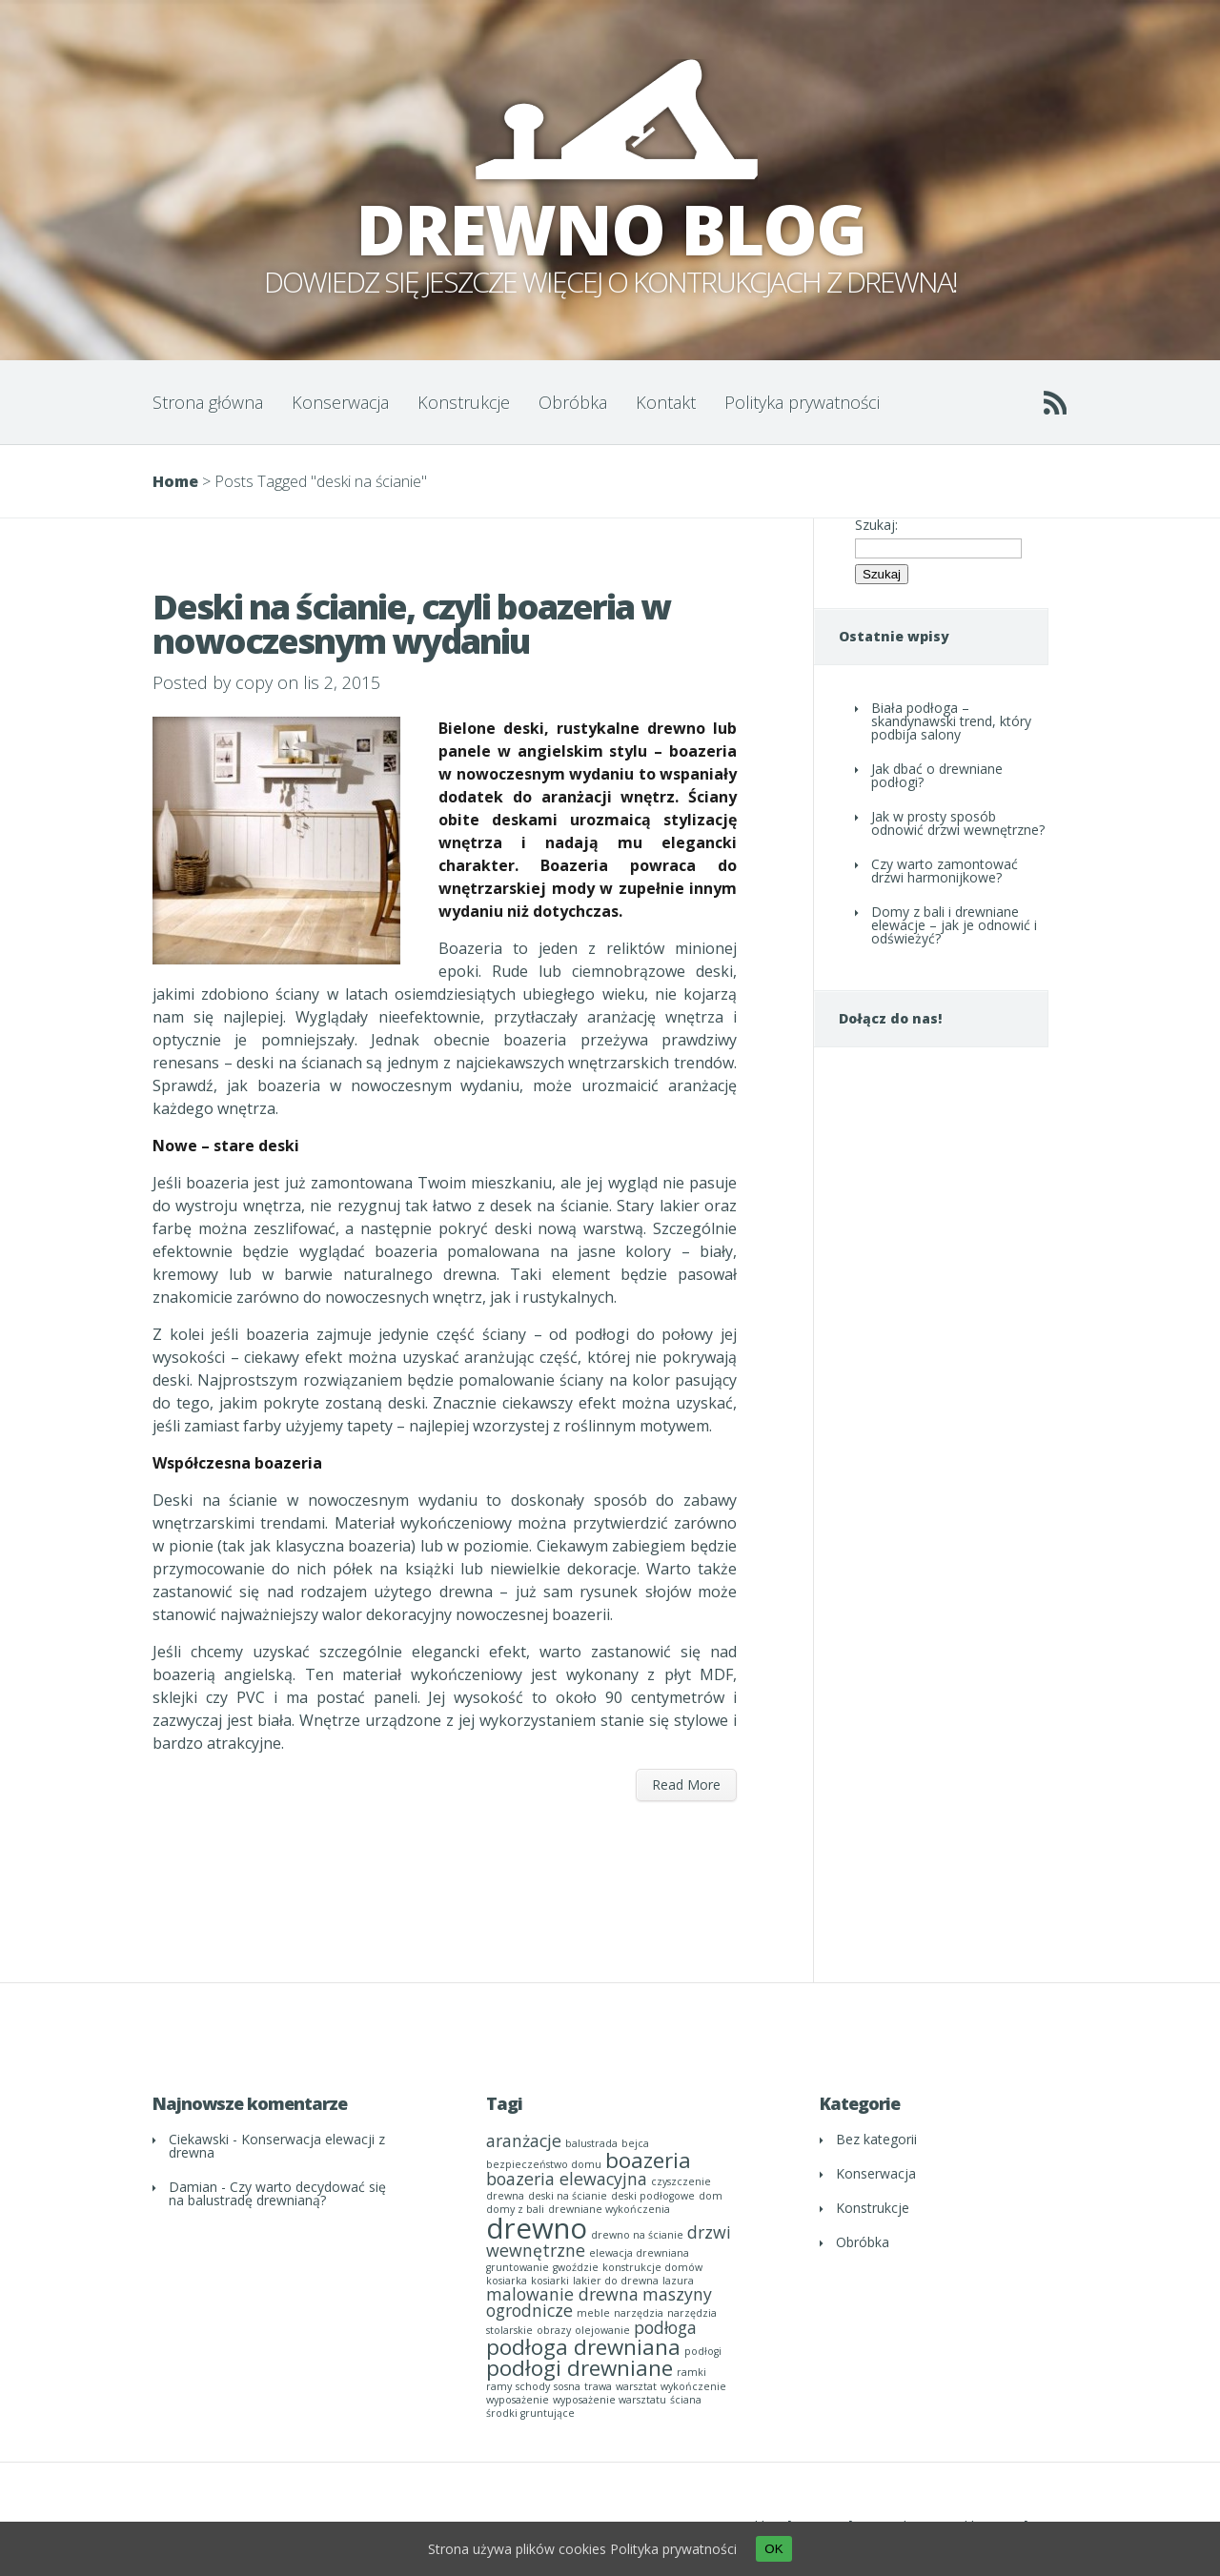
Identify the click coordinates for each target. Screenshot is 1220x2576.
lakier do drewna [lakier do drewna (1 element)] (616, 2280)
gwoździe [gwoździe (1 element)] (576, 2267)
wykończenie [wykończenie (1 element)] (693, 2386)
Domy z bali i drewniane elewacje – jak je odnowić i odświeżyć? (954, 925)
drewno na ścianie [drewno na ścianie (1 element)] (637, 2234)
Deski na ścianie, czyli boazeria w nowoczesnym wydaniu (411, 623)
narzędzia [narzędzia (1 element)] (638, 2313)
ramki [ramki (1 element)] (691, 2372)
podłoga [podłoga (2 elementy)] (665, 2327)
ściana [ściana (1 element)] (686, 2399)
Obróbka (573, 402)
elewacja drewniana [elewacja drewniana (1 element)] (639, 2253)
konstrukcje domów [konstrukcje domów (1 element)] (652, 2267)
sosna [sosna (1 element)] (567, 2386)
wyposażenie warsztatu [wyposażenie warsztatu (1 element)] (609, 2399)
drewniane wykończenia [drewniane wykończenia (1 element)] (609, 2209)
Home (175, 481)
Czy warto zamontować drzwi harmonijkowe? (944, 870)
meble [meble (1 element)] (593, 2313)
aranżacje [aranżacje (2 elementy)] (523, 2140)
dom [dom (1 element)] (710, 2195)
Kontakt (666, 402)
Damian (193, 2187)
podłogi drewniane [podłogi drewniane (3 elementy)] (579, 2368)
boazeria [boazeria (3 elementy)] (648, 2160)
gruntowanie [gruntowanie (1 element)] (517, 2267)
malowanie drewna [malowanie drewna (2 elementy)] (562, 2293)
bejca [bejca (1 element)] (635, 2143)
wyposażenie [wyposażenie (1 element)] (517, 2399)
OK (773, 2549)
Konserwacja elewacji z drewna (277, 2145)
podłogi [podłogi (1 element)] (703, 2351)
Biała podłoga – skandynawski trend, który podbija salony (951, 721)
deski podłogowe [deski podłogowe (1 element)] (653, 2195)
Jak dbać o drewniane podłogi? (937, 775)
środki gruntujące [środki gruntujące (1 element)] (530, 2413)
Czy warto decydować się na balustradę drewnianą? (277, 2193)
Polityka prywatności (802, 402)
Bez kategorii (876, 2139)
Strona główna (207, 402)
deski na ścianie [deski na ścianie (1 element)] (567, 2195)
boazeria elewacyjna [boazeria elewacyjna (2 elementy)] (566, 2178)
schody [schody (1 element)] (533, 2386)
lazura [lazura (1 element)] (678, 2280)
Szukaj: (876, 525)
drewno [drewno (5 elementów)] (536, 2228)
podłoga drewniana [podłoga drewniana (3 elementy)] (583, 2347)
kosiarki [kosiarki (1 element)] (550, 2280)
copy (254, 682)
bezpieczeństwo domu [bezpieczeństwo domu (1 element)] (543, 2164)
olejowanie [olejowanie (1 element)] (602, 2330)
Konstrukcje (463, 402)
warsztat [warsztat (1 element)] (636, 2386)
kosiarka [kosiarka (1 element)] (506, 2280)
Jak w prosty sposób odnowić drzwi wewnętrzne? (958, 823)
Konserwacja (340, 402)
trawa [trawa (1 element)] (598, 2386)
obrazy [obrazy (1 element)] (554, 2330)
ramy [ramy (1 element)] (499, 2386)
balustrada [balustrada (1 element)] (591, 2143)
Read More (686, 1784)
